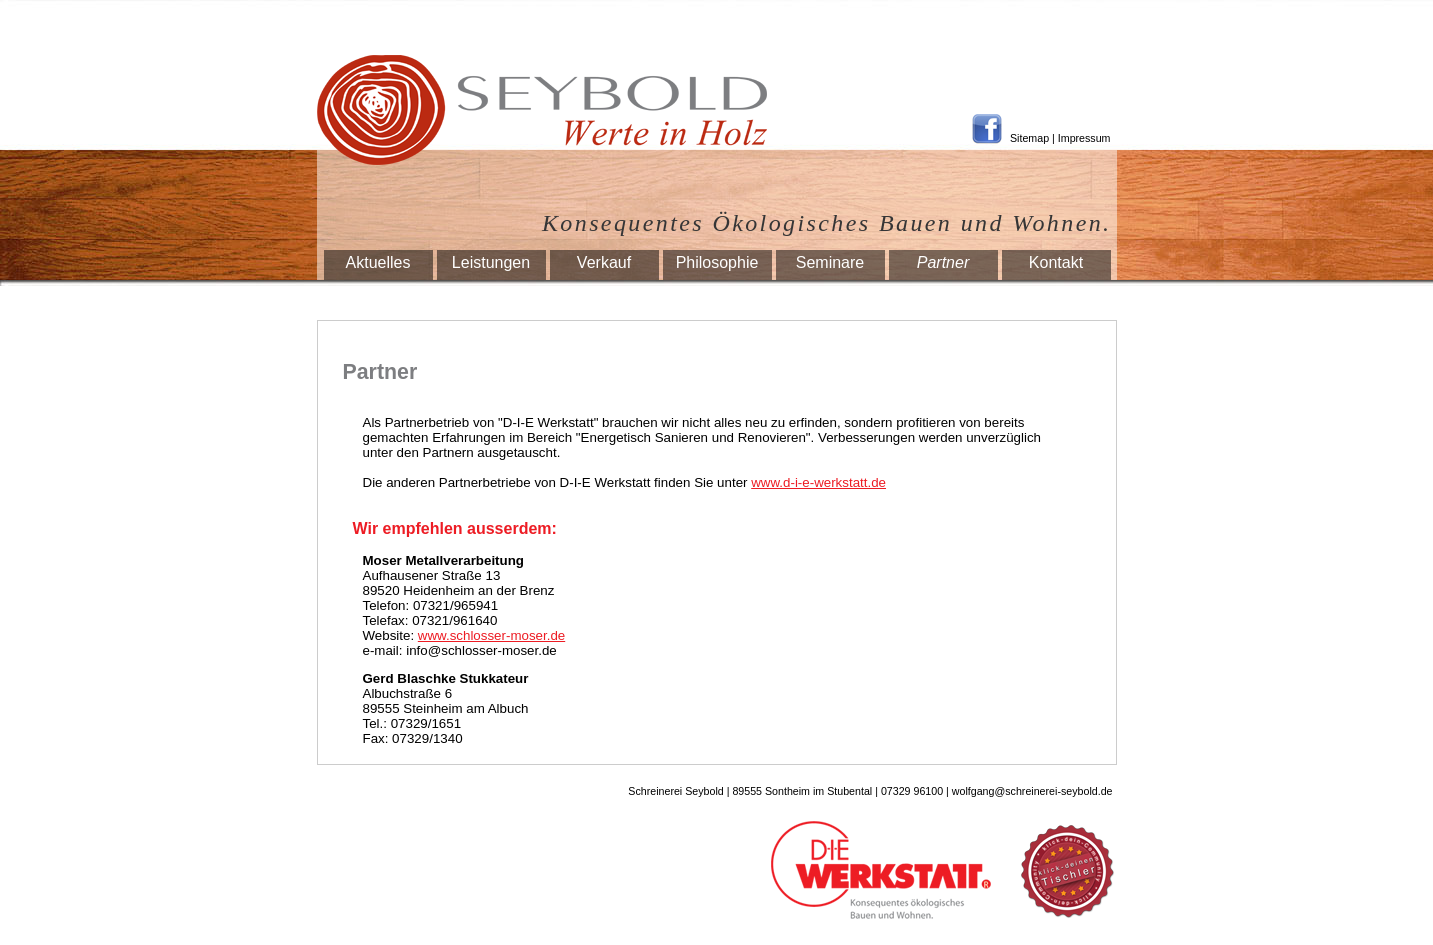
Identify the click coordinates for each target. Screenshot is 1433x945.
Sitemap (1029, 138)
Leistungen (491, 262)
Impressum (1084, 138)
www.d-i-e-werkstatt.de (818, 482)
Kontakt (1056, 262)
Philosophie (717, 262)
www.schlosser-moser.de (491, 635)
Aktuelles (378, 262)
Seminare (830, 262)
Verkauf (604, 262)
